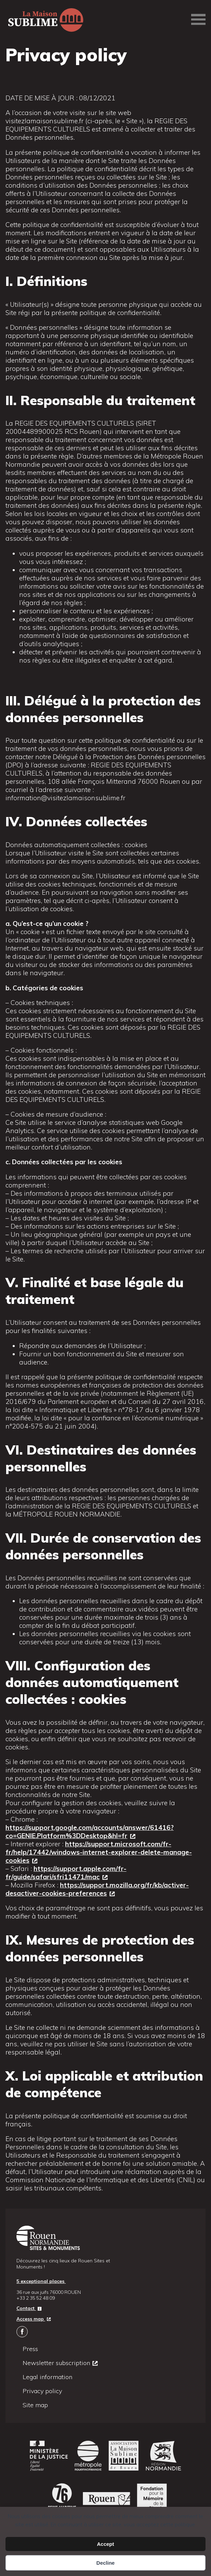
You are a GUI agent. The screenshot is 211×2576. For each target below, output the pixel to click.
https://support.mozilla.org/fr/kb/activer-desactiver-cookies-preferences (97, 1889)
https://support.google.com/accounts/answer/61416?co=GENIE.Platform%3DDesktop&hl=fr (89, 1831)
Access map (30, 2319)
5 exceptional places (41, 2281)
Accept (105, 2544)
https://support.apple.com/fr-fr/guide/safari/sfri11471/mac (65, 1872)
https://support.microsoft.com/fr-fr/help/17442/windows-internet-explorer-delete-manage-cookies (98, 1852)
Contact (26, 2308)
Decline (105, 2563)
